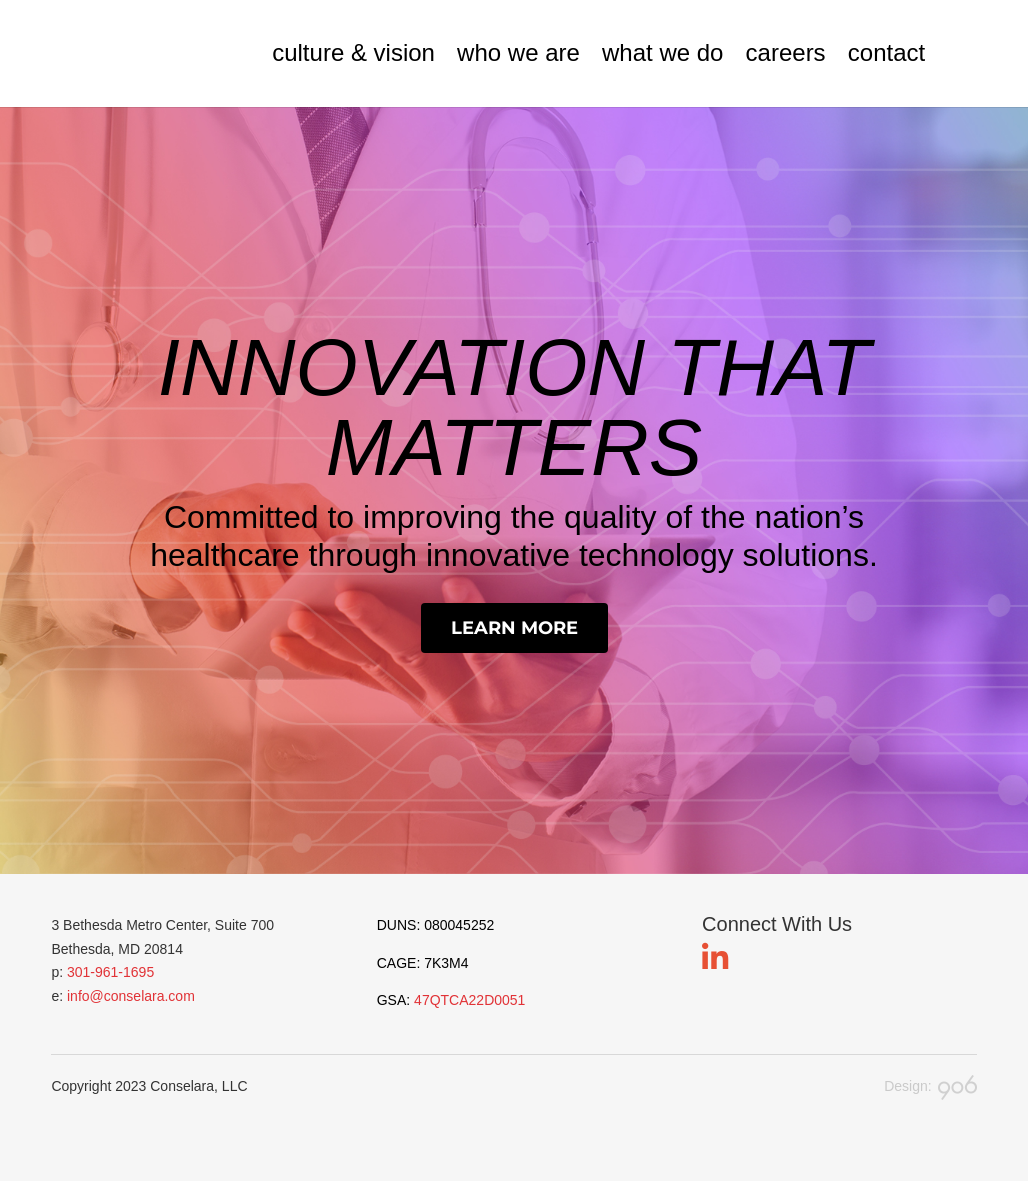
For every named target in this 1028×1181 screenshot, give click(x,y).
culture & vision (353, 53)
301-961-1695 (110, 972)
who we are (518, 53)
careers (786, 53)
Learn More (514, 628)
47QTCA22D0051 (469, 1000)
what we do (662, 53)
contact (886, 53)
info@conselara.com (131, 996)
